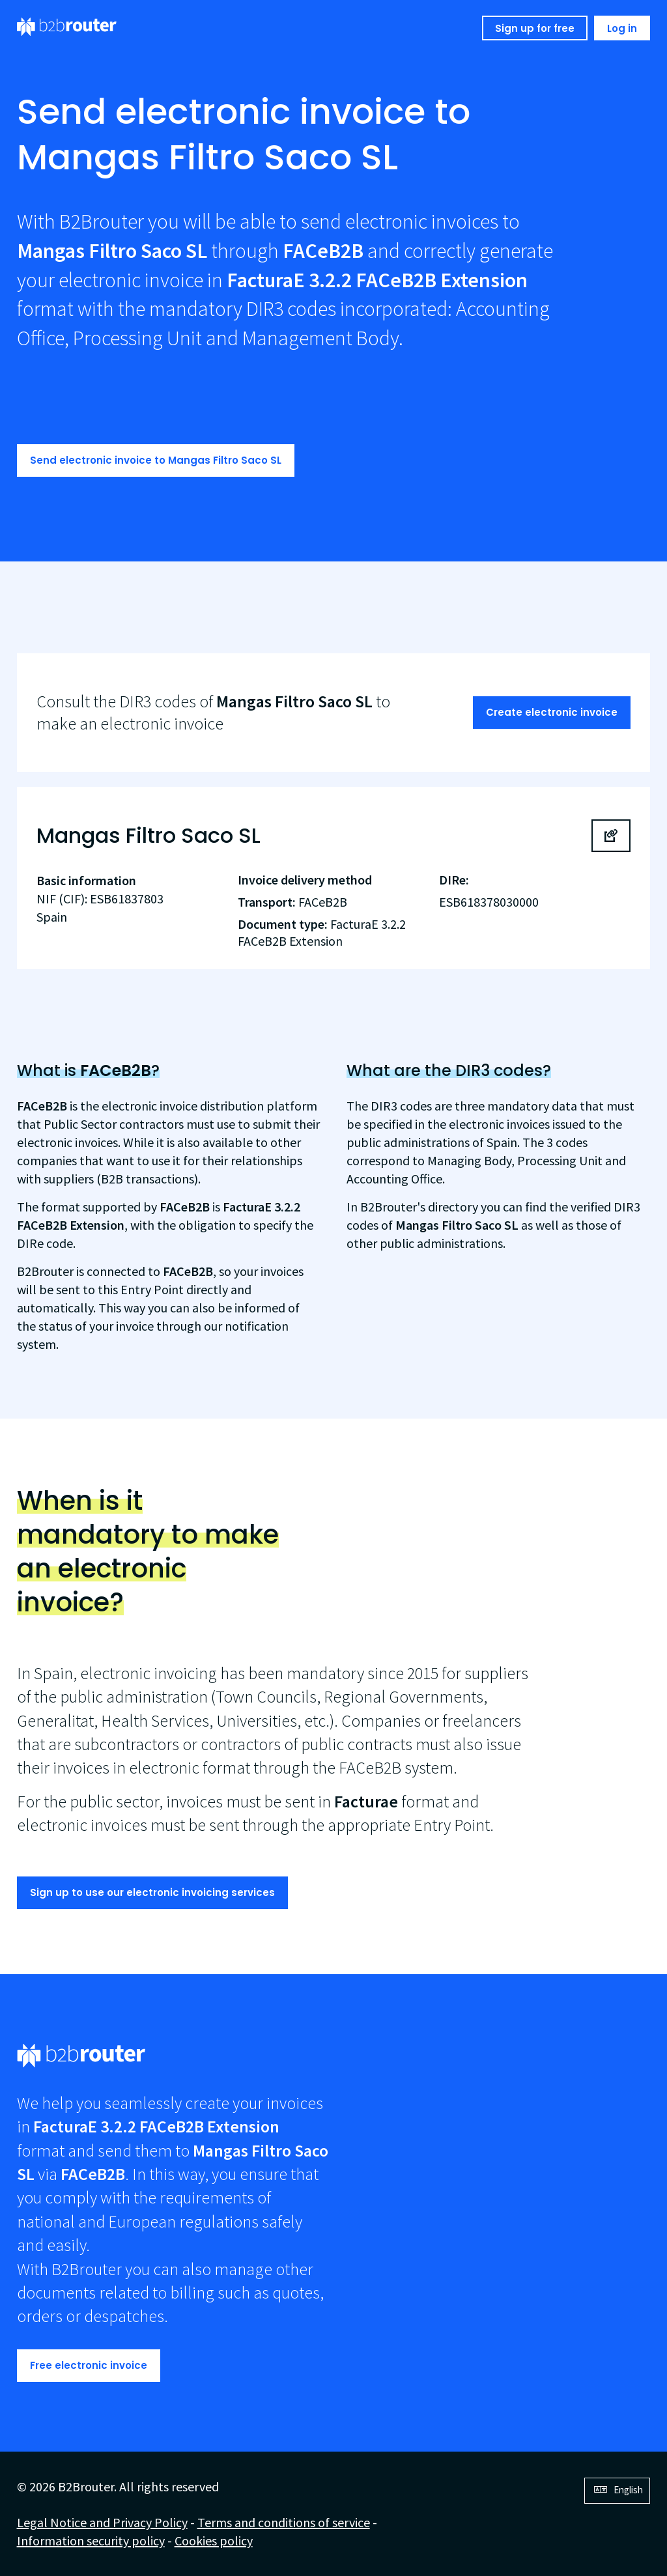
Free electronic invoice (88, 2365)
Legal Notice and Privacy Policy (102, 2522)
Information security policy (91, 2540)
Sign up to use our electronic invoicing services (152, 1892)
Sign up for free (535, 28)
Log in (622, 28)
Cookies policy (214, 2540)
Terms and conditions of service (283, 2522)
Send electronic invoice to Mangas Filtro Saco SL (155, 460)
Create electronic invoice (551, 712)
